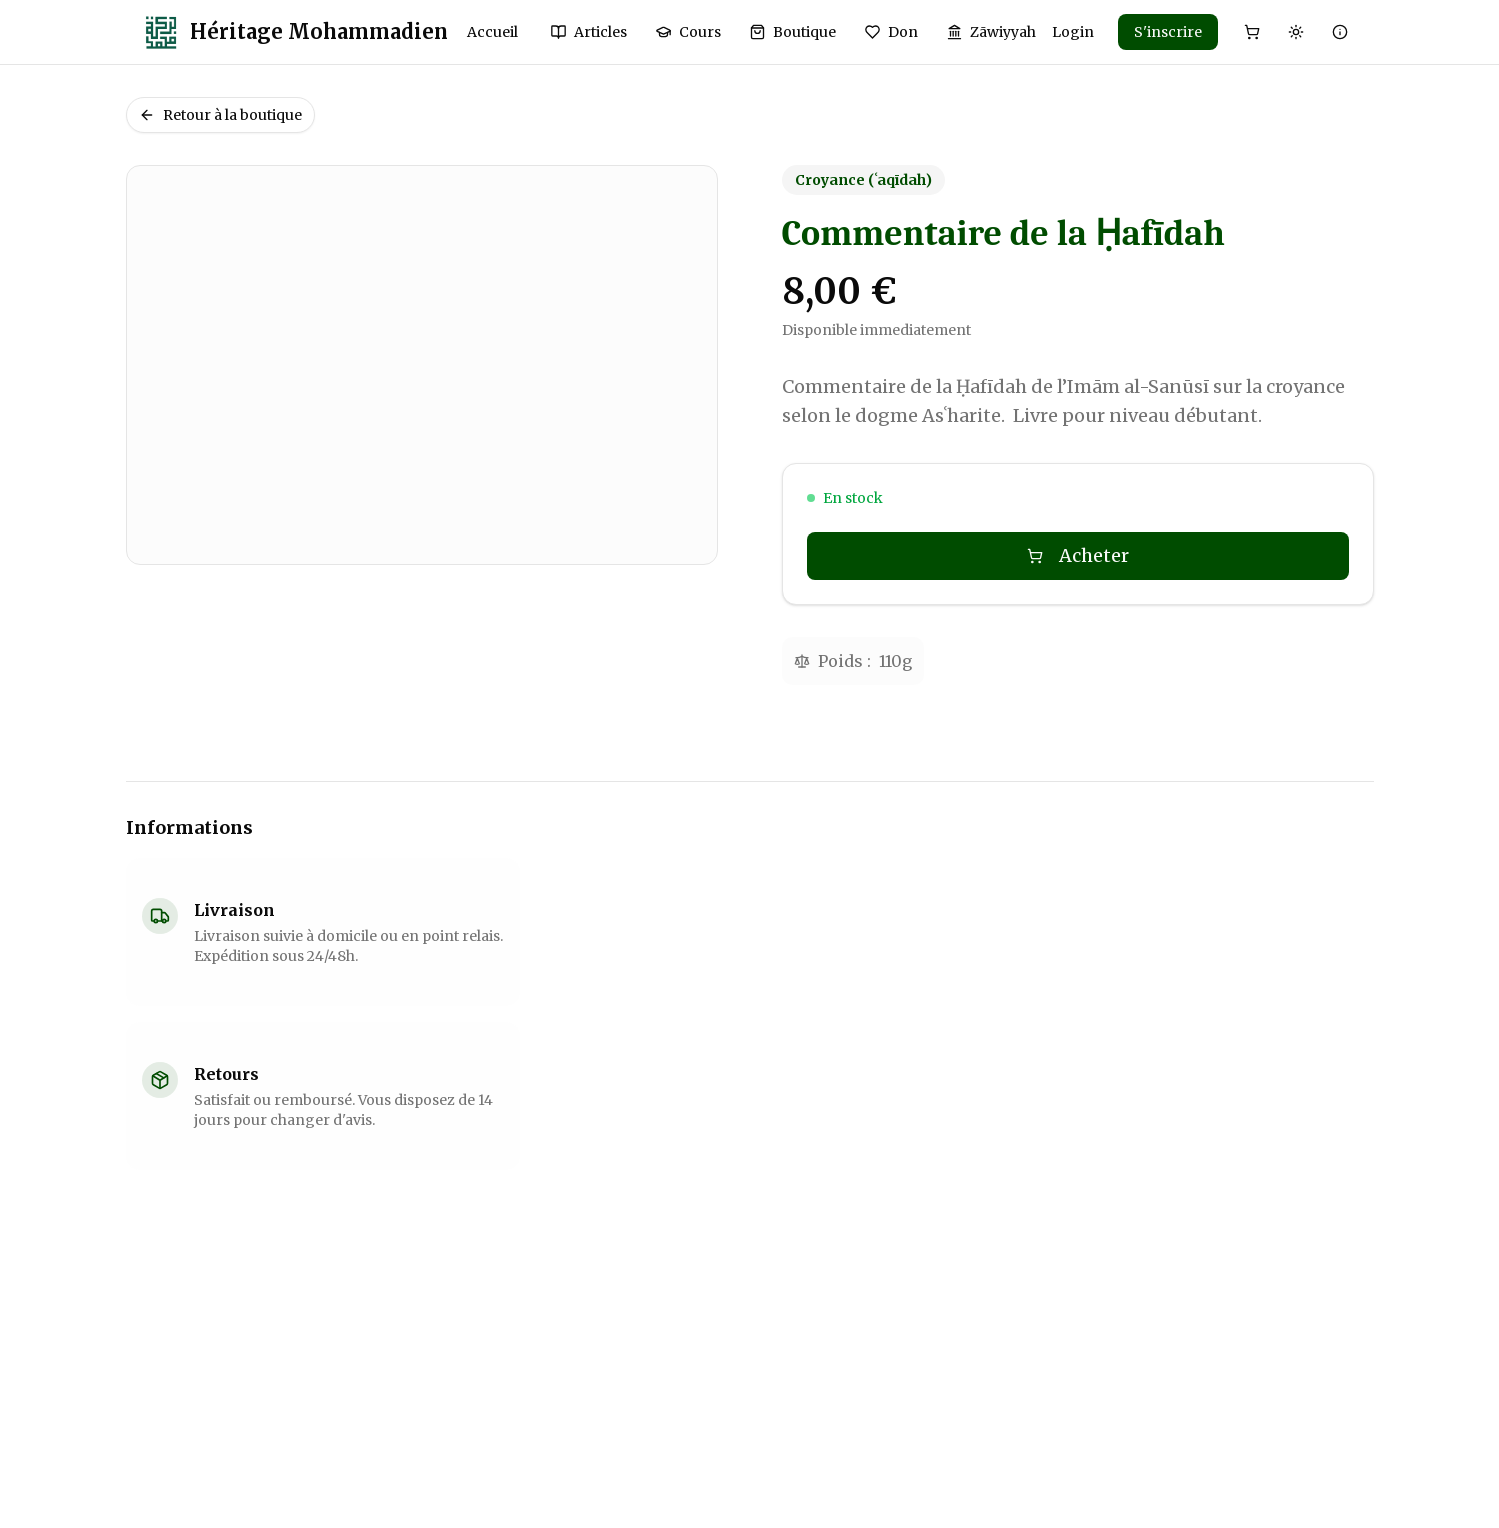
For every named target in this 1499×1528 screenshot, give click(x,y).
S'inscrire (1168, 32)
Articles (588, 32)
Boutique (792, 32)
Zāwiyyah (991, 32)
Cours (688, 32)
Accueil (492, 32)
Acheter (1078, 555)
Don (891, 32)
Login (1073, 32)
